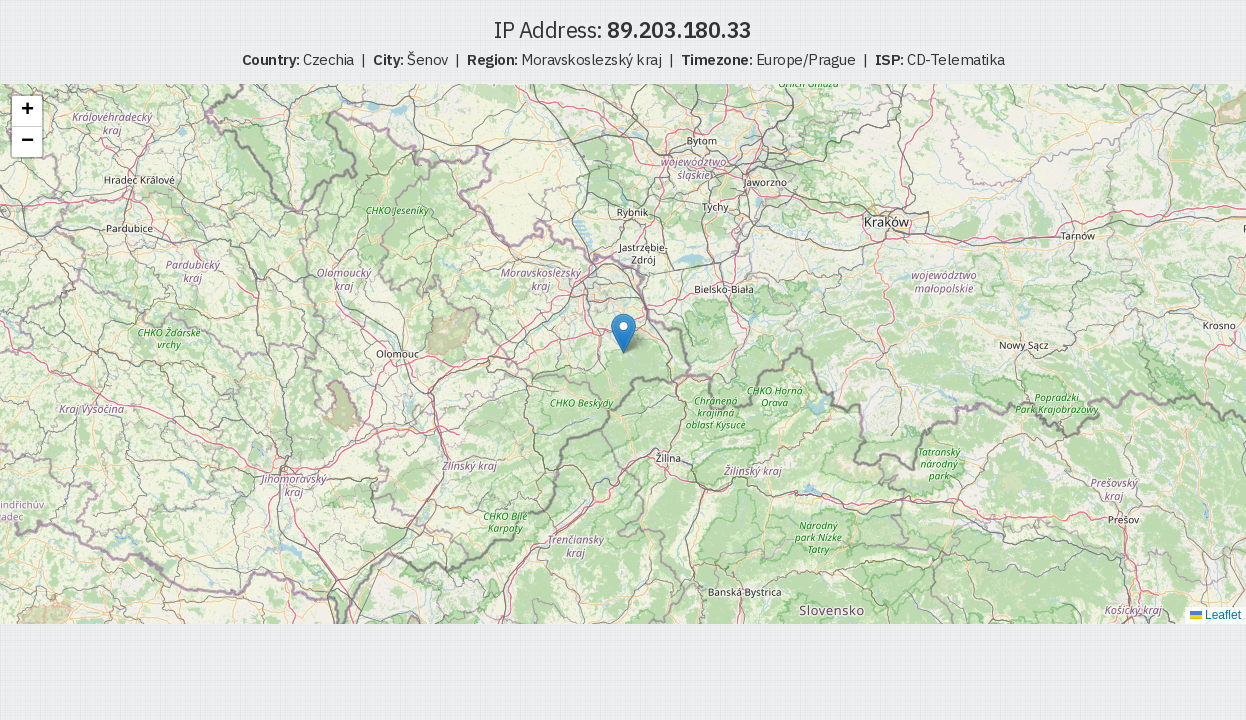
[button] (623, 333)
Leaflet (1215, 615)
